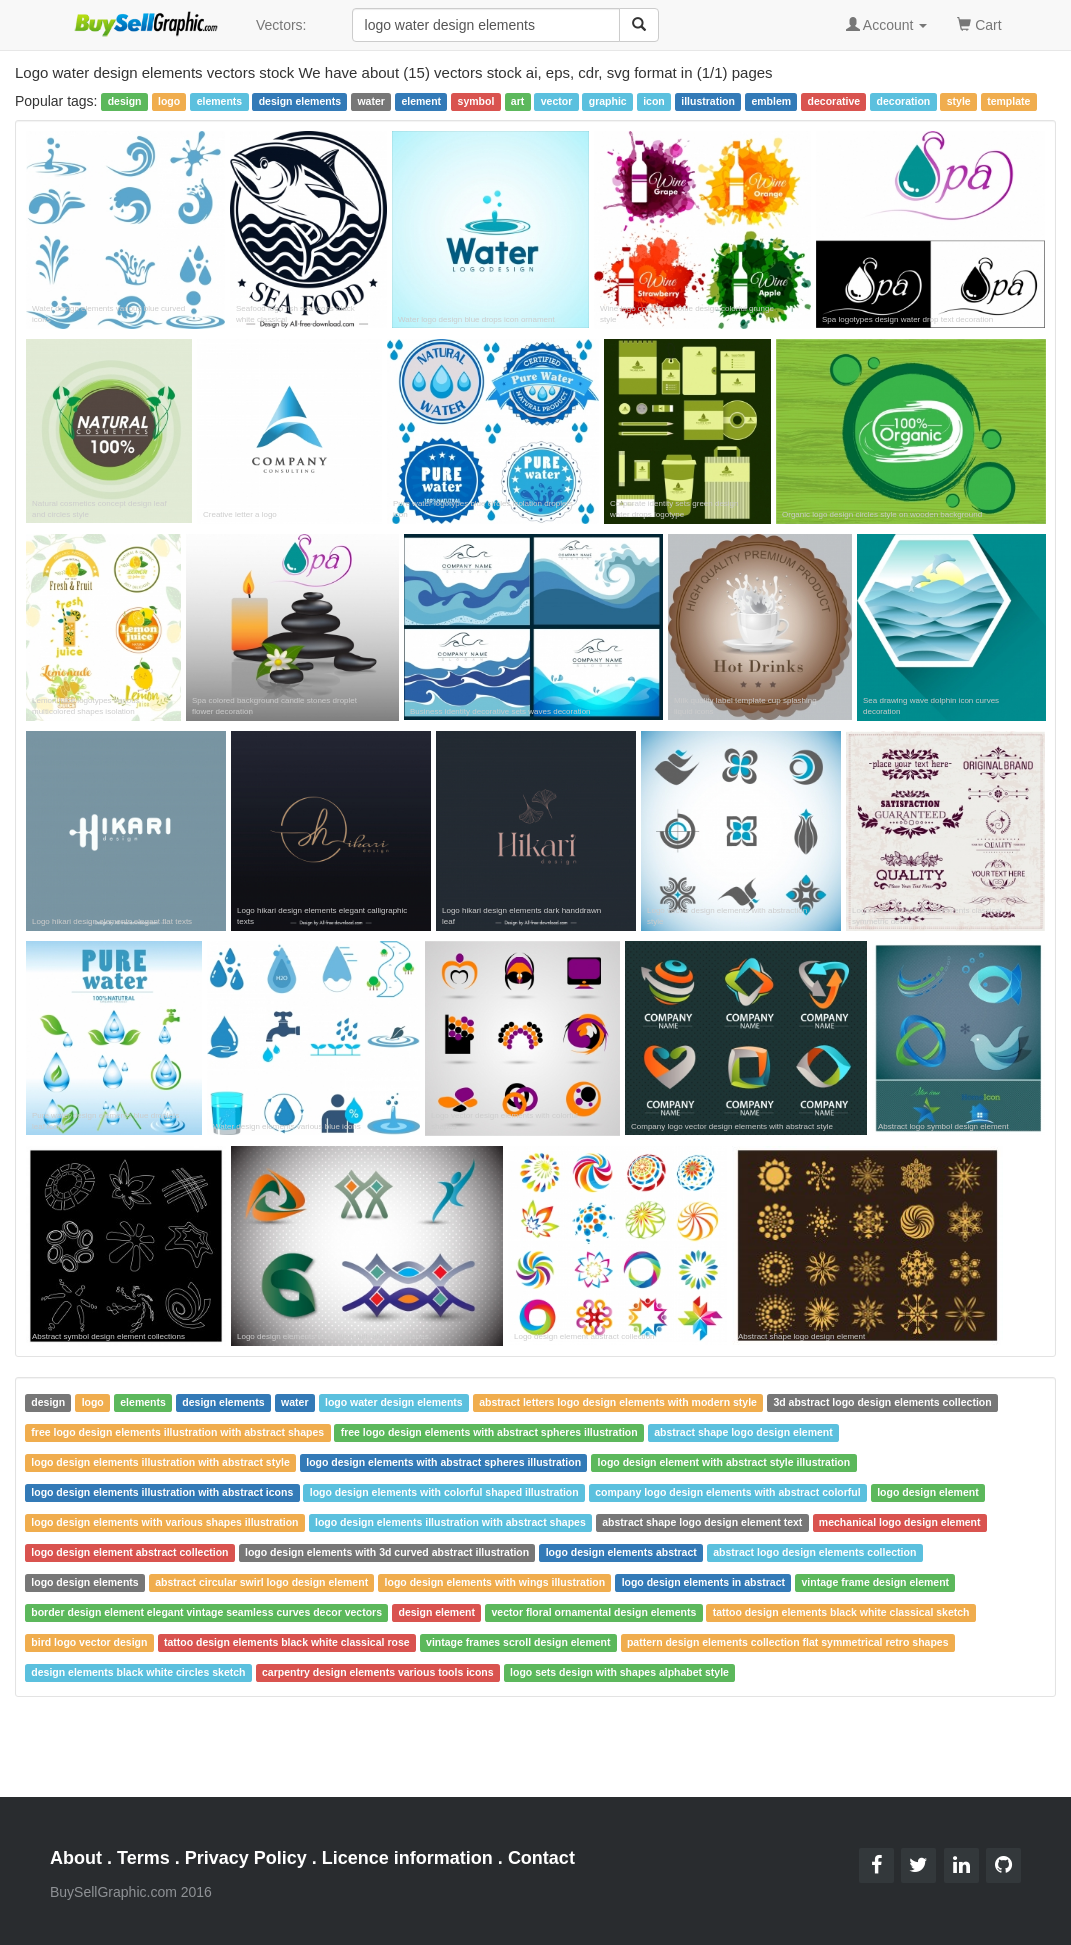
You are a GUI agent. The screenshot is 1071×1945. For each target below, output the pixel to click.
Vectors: (281, 25)
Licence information (407, 1858)
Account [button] (887, 25)
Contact (541, 1858)
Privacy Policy (246, 1858)
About (76, 1858)
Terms (143, 1858)
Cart (979, 23)
